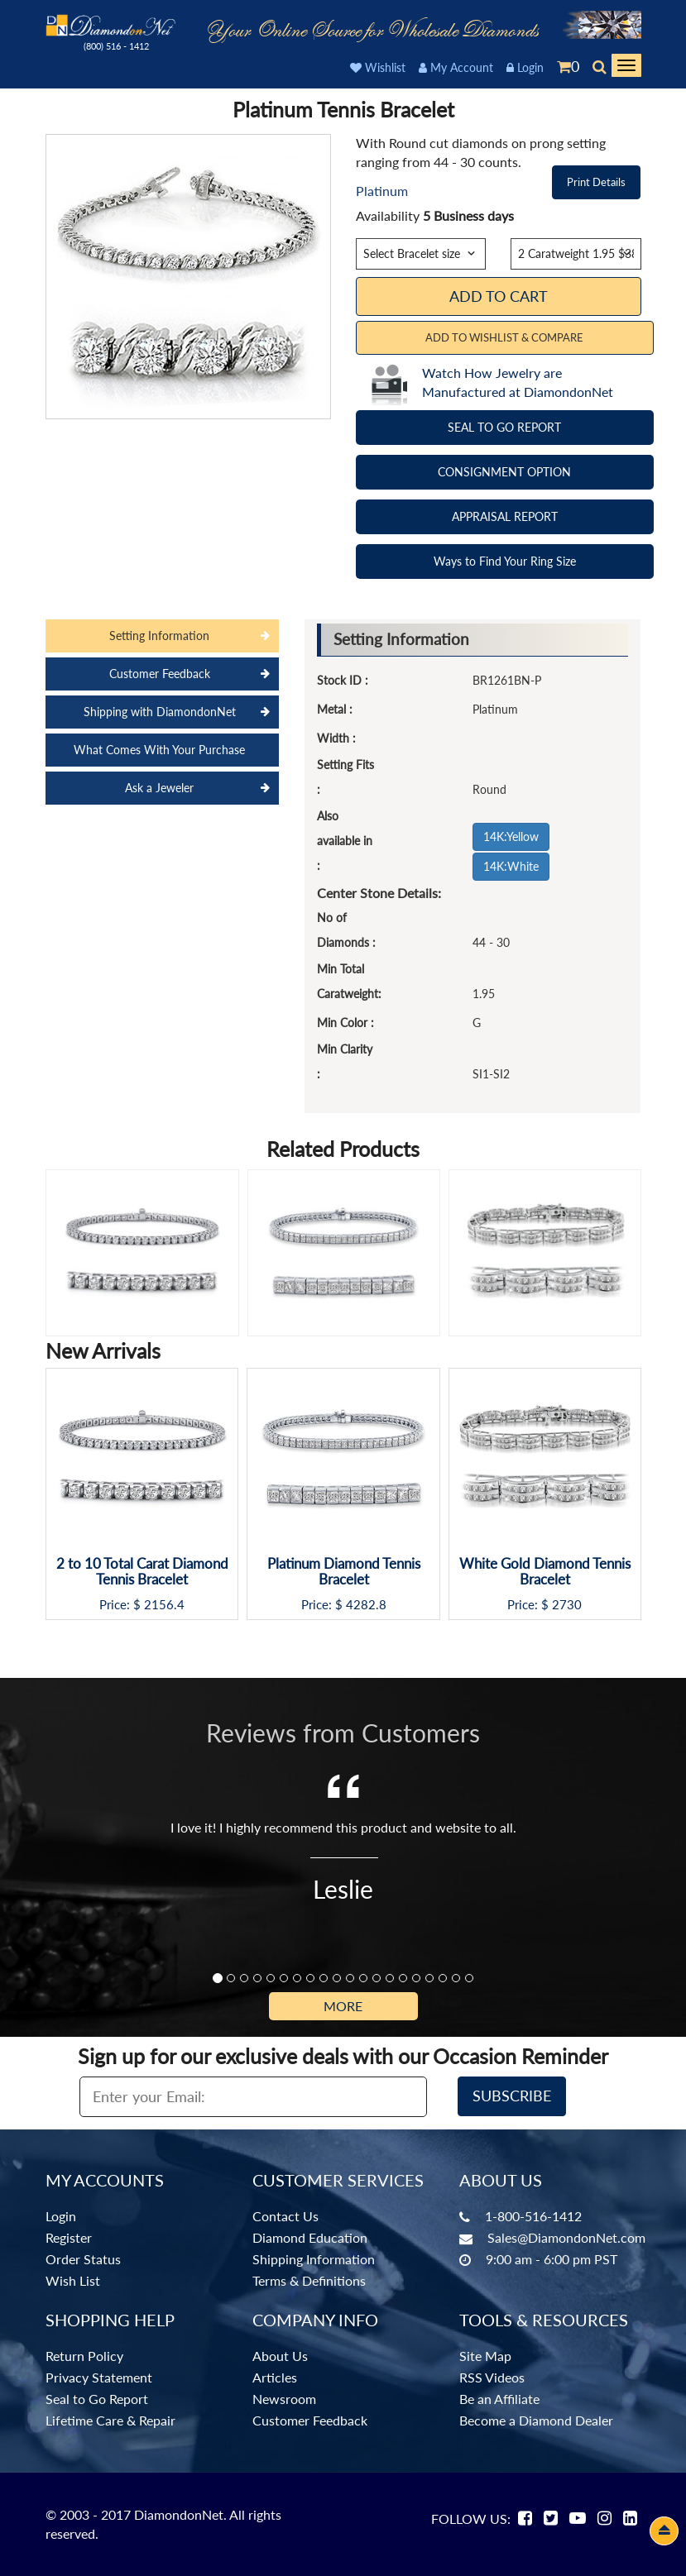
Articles (274, 2377)
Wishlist (377, 67)
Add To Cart (498, 296)
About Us (280, 2355)
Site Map (485, 2355)
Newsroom (284, 2398)
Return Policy (84, 2355)
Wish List (73, 2280)
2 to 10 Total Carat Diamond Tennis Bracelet (142, 1571)
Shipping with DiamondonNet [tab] (160, 712)
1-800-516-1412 (533, 2216)
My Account (456, 67)
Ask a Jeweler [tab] (159, 788)
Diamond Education (309, 2237)
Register (69, 2237)
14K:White (511, 866)
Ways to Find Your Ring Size (505, 561)
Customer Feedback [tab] (159, 674)
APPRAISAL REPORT (505, 516)
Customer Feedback (309, 2420)
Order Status (83, 2259)
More (343, 2006)
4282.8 (366, 1605)
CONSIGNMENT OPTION (504, 472)
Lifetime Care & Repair (110, 2420)
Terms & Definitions (309, 2280)
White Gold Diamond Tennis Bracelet (545, 1571)
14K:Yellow (511, 836)
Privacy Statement (99, 2377)
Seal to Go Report (97, 2398)
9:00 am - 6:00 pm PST (551, 2259)
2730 (567, 1605)
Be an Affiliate (499, 2398)
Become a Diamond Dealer (536, 2420)
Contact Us (285, 2216)
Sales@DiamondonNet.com (566, 2237)
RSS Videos (492, 2377)
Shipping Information (313, 2259)
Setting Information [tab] (159, 635)
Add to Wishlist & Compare (504, 337)
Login (525, 67)
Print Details (596, 182)
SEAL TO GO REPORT (504, 427)
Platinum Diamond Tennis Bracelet (343, 1571)
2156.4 (164, 1605)
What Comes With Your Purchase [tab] (159, 750)
